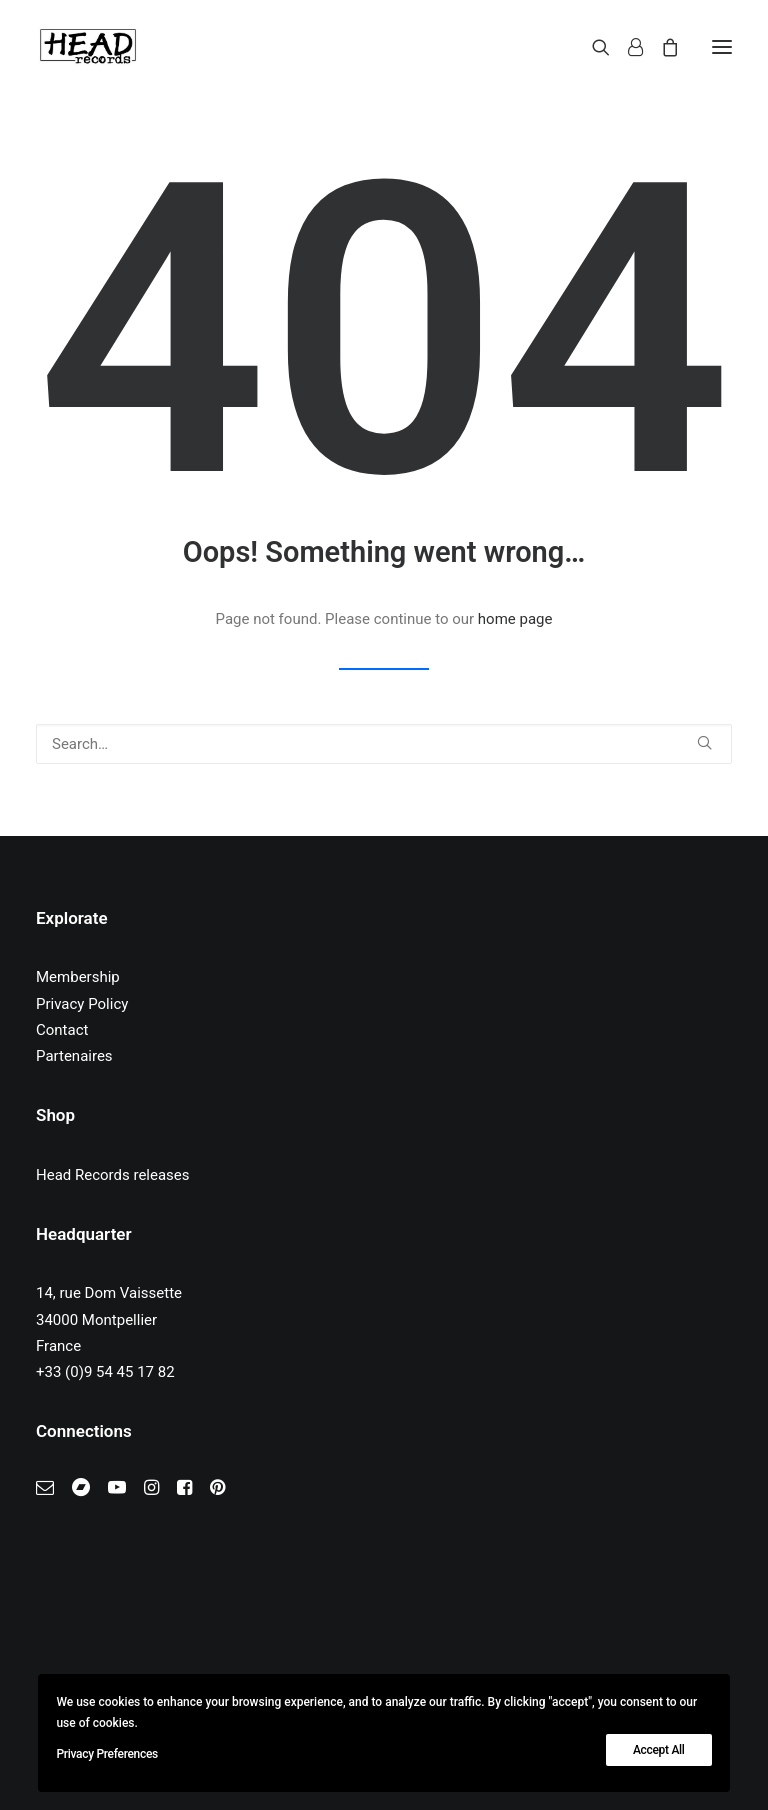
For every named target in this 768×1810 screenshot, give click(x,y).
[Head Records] (88, 47)
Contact (62, 1030)
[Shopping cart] (661, 47)
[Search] (592, 47)
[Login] (626, 47)
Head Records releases (113, 1175)
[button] (722, 47)
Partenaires (74, 1056)
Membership (78, 977)
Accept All (659, 1750)
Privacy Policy (82, 1004)
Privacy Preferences (107, 1754)
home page (515, 619)
